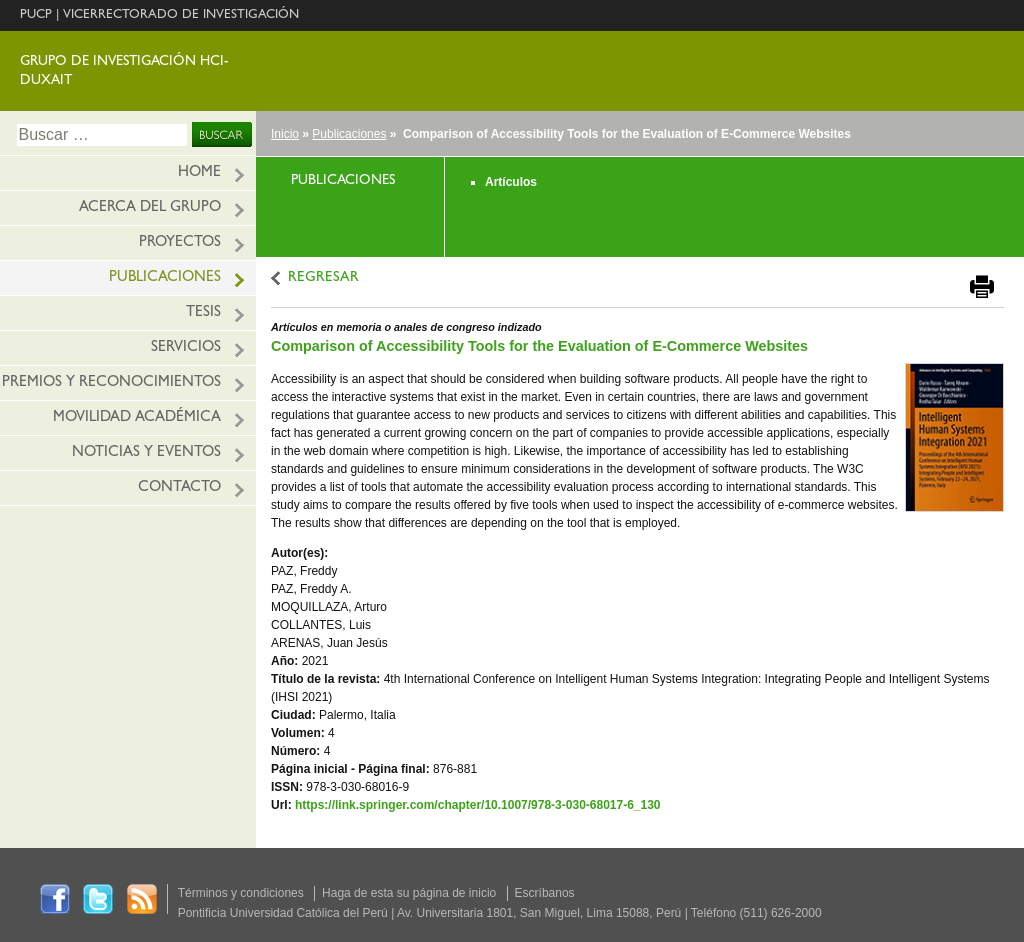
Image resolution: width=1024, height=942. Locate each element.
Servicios (186, 348)
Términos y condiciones (241, 893)
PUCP (36, 15)
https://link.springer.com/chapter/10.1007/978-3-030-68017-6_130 (478, 805)
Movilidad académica (137, 418)
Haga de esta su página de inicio (409, 893)
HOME (199, 173)
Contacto (179, 488)
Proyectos (180, 243)
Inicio (285, 134)
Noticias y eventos (146, 453)
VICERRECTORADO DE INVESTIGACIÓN (181, 15)
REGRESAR (323, 278)
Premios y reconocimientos (111, 383)
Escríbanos (545, 893)
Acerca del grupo (150, 208)
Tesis (203, 313)
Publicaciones (165, 278)
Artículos (511, 182)
